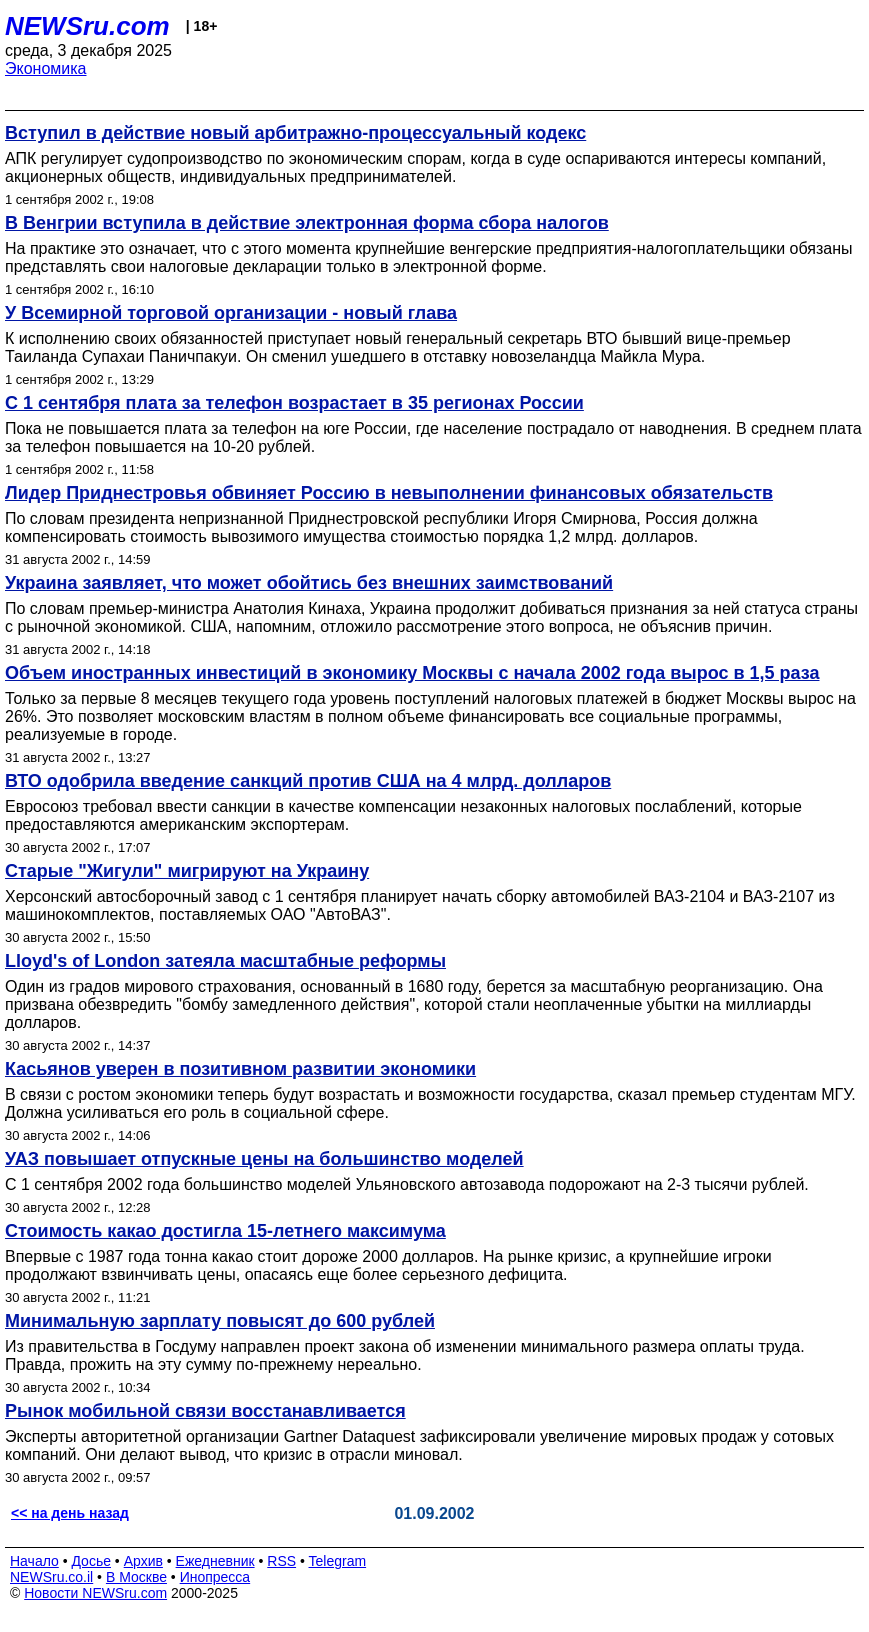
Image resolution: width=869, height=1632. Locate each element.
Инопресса (215, 1577)
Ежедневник (215, 1561)
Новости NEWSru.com (95, 1593)
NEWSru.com (87, 26)
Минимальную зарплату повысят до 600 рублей (220, 1321)
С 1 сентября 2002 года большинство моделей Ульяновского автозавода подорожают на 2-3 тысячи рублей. (407, 1184)
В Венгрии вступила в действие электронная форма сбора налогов (307, 223)
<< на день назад (70, 1513)
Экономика (46, 68)
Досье (91, 1561)
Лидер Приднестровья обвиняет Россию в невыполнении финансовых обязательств (389, 493)
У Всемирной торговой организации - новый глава (231, 313)
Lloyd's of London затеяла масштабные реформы (225, 961)
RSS (281, 1561)
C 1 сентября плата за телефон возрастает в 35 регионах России (294, 403)
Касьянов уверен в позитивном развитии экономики (240, 1069)
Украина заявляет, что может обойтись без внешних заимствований (309, 583)
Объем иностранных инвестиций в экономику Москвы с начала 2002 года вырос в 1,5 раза (412, 673)
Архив (143, 1561)
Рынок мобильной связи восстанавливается (205, 1411)
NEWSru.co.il (51, 1577)
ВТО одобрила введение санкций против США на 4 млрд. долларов (308, 781)
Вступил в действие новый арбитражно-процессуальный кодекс (295, 133)
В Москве (136, 1577)
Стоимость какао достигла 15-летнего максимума (225, 1231)
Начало (34, 1561)
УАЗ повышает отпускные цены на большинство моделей (264, 1159)
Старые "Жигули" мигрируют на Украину (187, 871)
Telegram (338, 1561)
